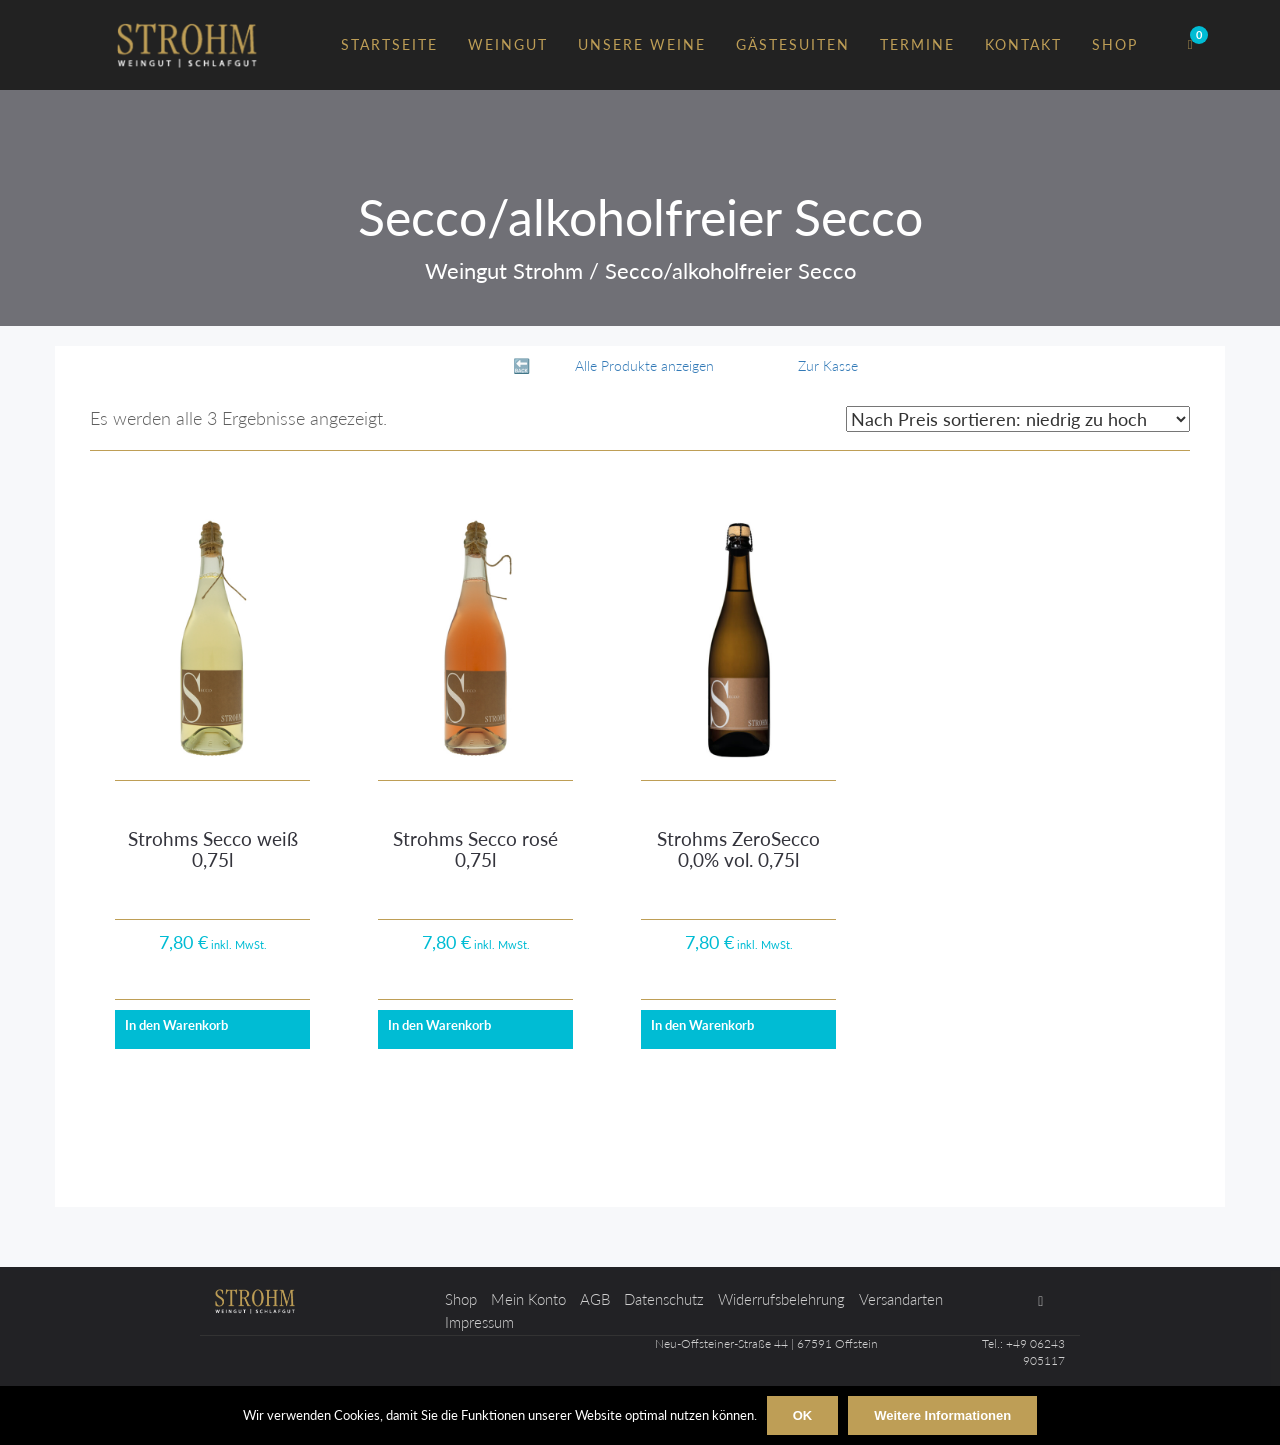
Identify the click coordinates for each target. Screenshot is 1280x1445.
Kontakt (1023, 44)
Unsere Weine (642, 44)
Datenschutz (664, 1299)
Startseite (389, 44)
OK (803, 1415)
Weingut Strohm (504, 270)
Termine (917, 44)
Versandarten (901, 1299)
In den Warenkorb (176, 1025)
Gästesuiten (793, 44)
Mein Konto (528, 1299)
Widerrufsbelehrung (781, 1299)
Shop (1115, 44)
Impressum (479, 1322)
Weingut (508, 44)
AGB (595, 1299)
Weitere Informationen (942, 1415)
